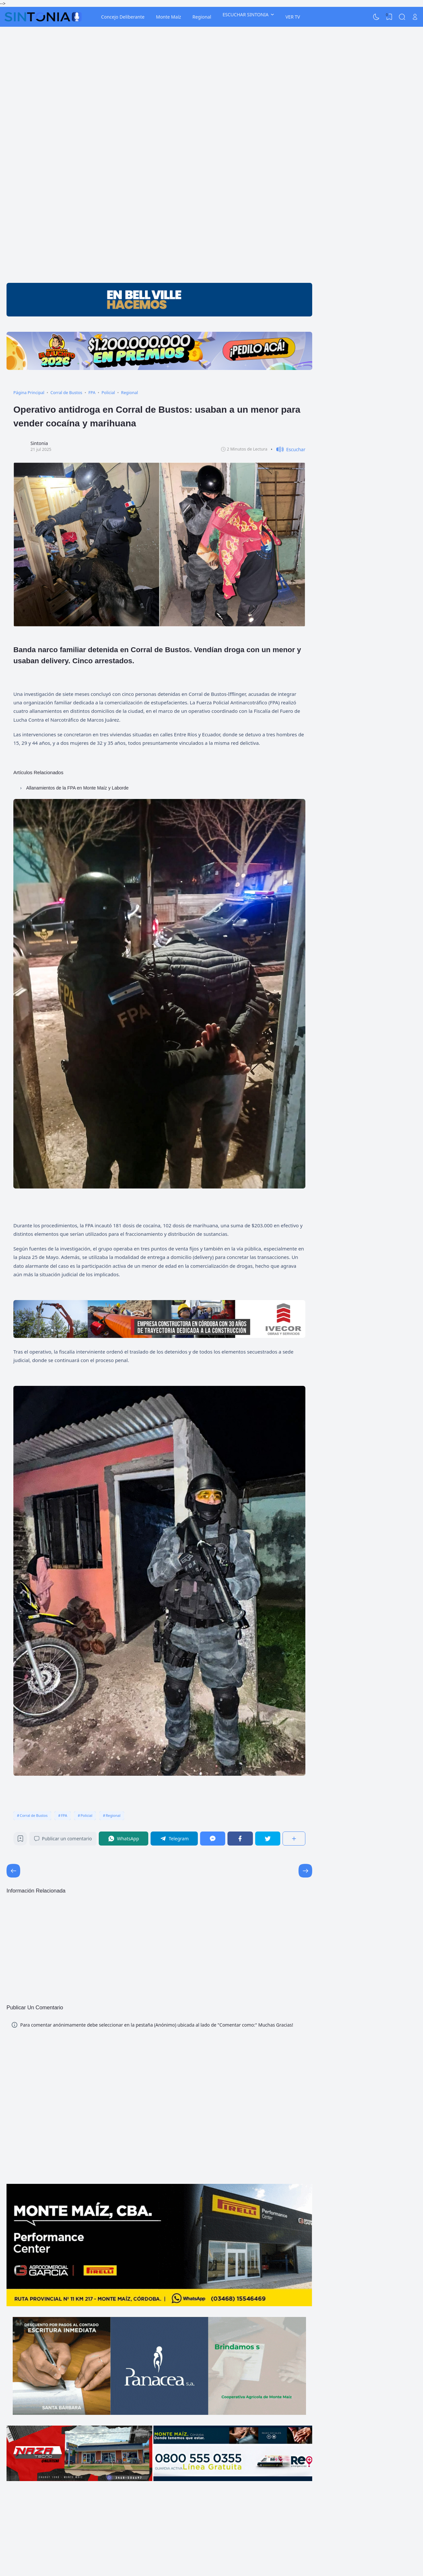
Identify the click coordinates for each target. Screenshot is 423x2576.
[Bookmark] (20, 1840)
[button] (288, 449)
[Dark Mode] (376, 17)
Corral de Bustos (34, 1815)
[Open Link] (414, 17)
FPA (64, 1815)
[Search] (402, 17)
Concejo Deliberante (122, 17)
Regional (202, 17)
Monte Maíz (168, 17)
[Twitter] (267, 1839)
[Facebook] (240, 1839)
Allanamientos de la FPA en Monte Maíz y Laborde (77, 787)
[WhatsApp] (123, 1839)
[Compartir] (294, 1839)
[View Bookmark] (389, 17)
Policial (86, 1815)
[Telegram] (174, 1839)
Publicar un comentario (63, 1838)
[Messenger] (212, 1839)
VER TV (292, 17)
